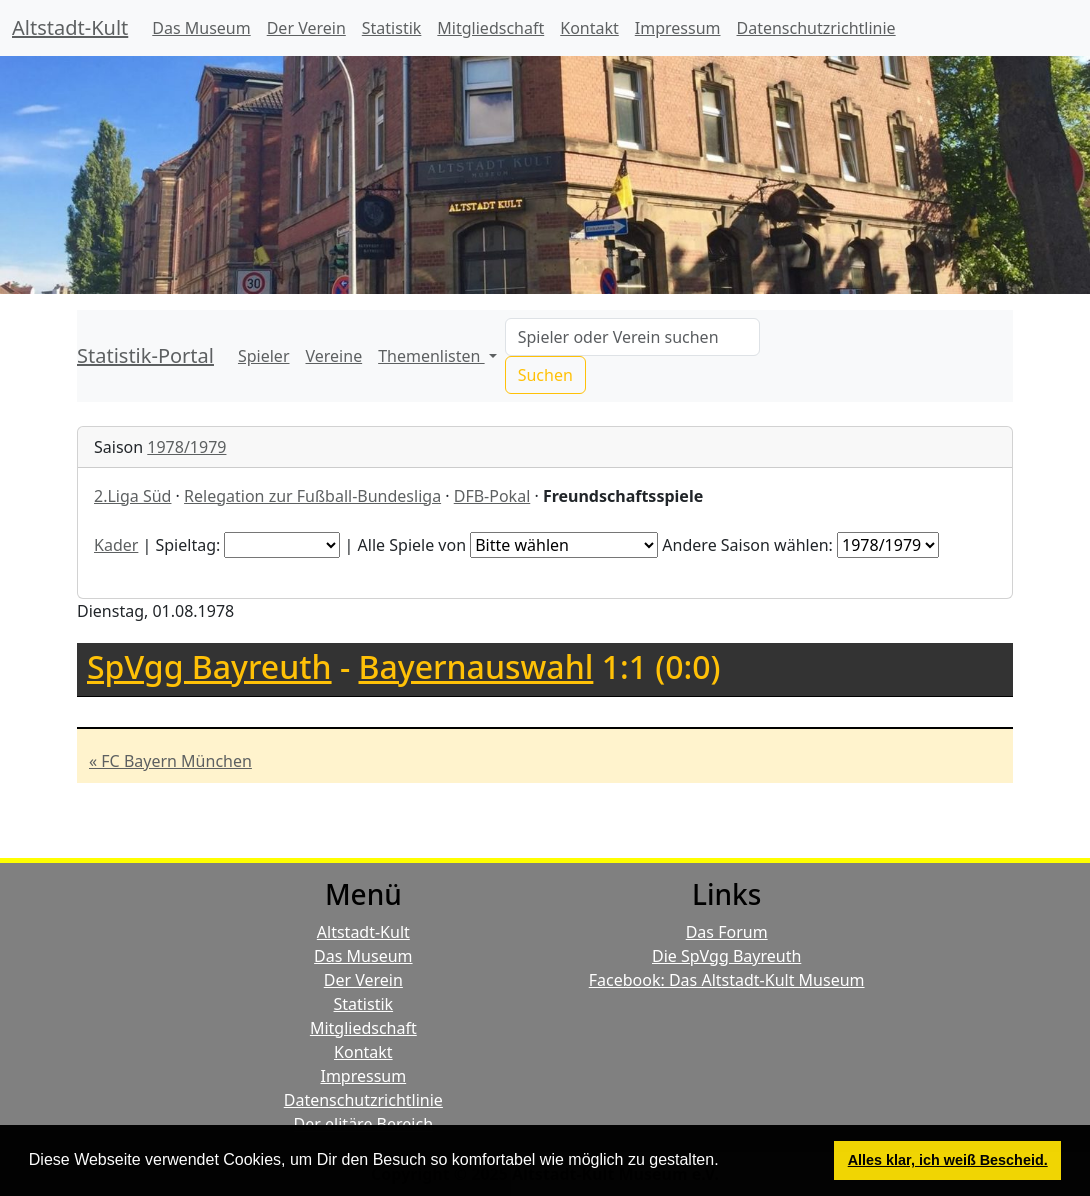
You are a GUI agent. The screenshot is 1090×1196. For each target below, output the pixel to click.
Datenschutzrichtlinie (816, 28)
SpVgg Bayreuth (209, 666)
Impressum (678, 28)
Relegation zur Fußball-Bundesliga (312, 496)
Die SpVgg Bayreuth (726, 956)
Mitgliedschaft (490, 28)
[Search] (632, 337)
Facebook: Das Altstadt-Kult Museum (727, 980)
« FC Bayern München (170, 761)
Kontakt (589, 28)
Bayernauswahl (476, 666)
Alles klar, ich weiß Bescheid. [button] (948, 1160)
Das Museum (201, 28)
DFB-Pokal (492, 496)
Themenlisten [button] (431, 356)
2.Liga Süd (132, 496)
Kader (116, 545)
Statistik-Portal (145, 355)
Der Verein (306, 28)
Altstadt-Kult (70, 27)
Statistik (392, 28)
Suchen (545, 375)
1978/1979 (186, 447)
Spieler (264, 356)
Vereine (334, 356)
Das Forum (727, 932)
